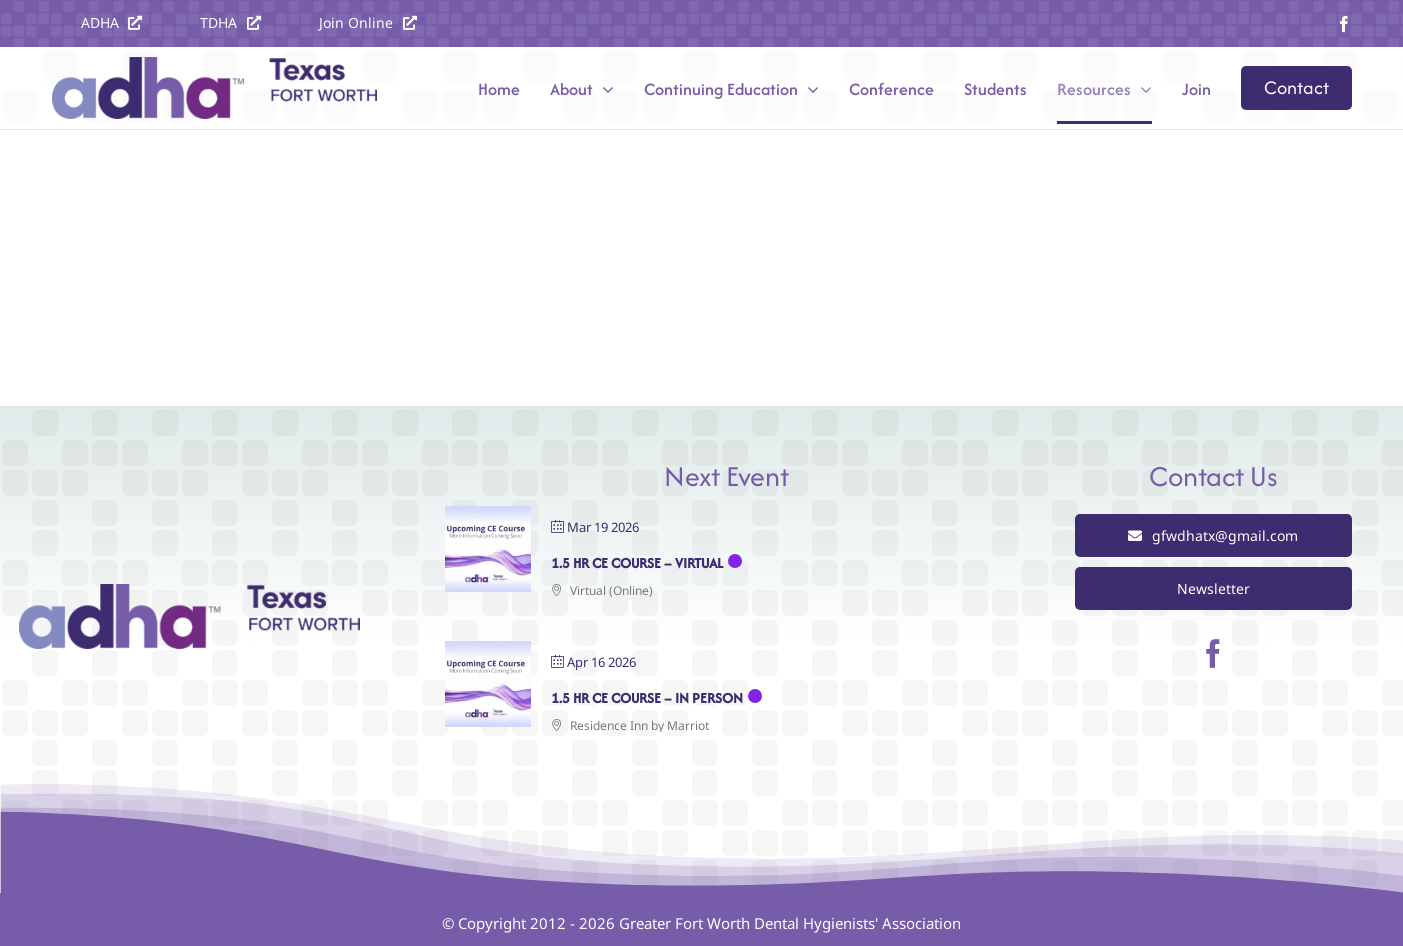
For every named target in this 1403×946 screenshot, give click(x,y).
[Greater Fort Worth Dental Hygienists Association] (189, 593)
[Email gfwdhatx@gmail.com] (1213, 535)
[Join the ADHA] (368, 22)
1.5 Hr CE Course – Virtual (637, 563)
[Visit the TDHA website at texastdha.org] (230, 22)
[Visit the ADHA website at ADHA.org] (112, 22)
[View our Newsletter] (1213, 588)
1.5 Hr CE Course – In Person (647, 698)
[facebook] (1344, 24)
